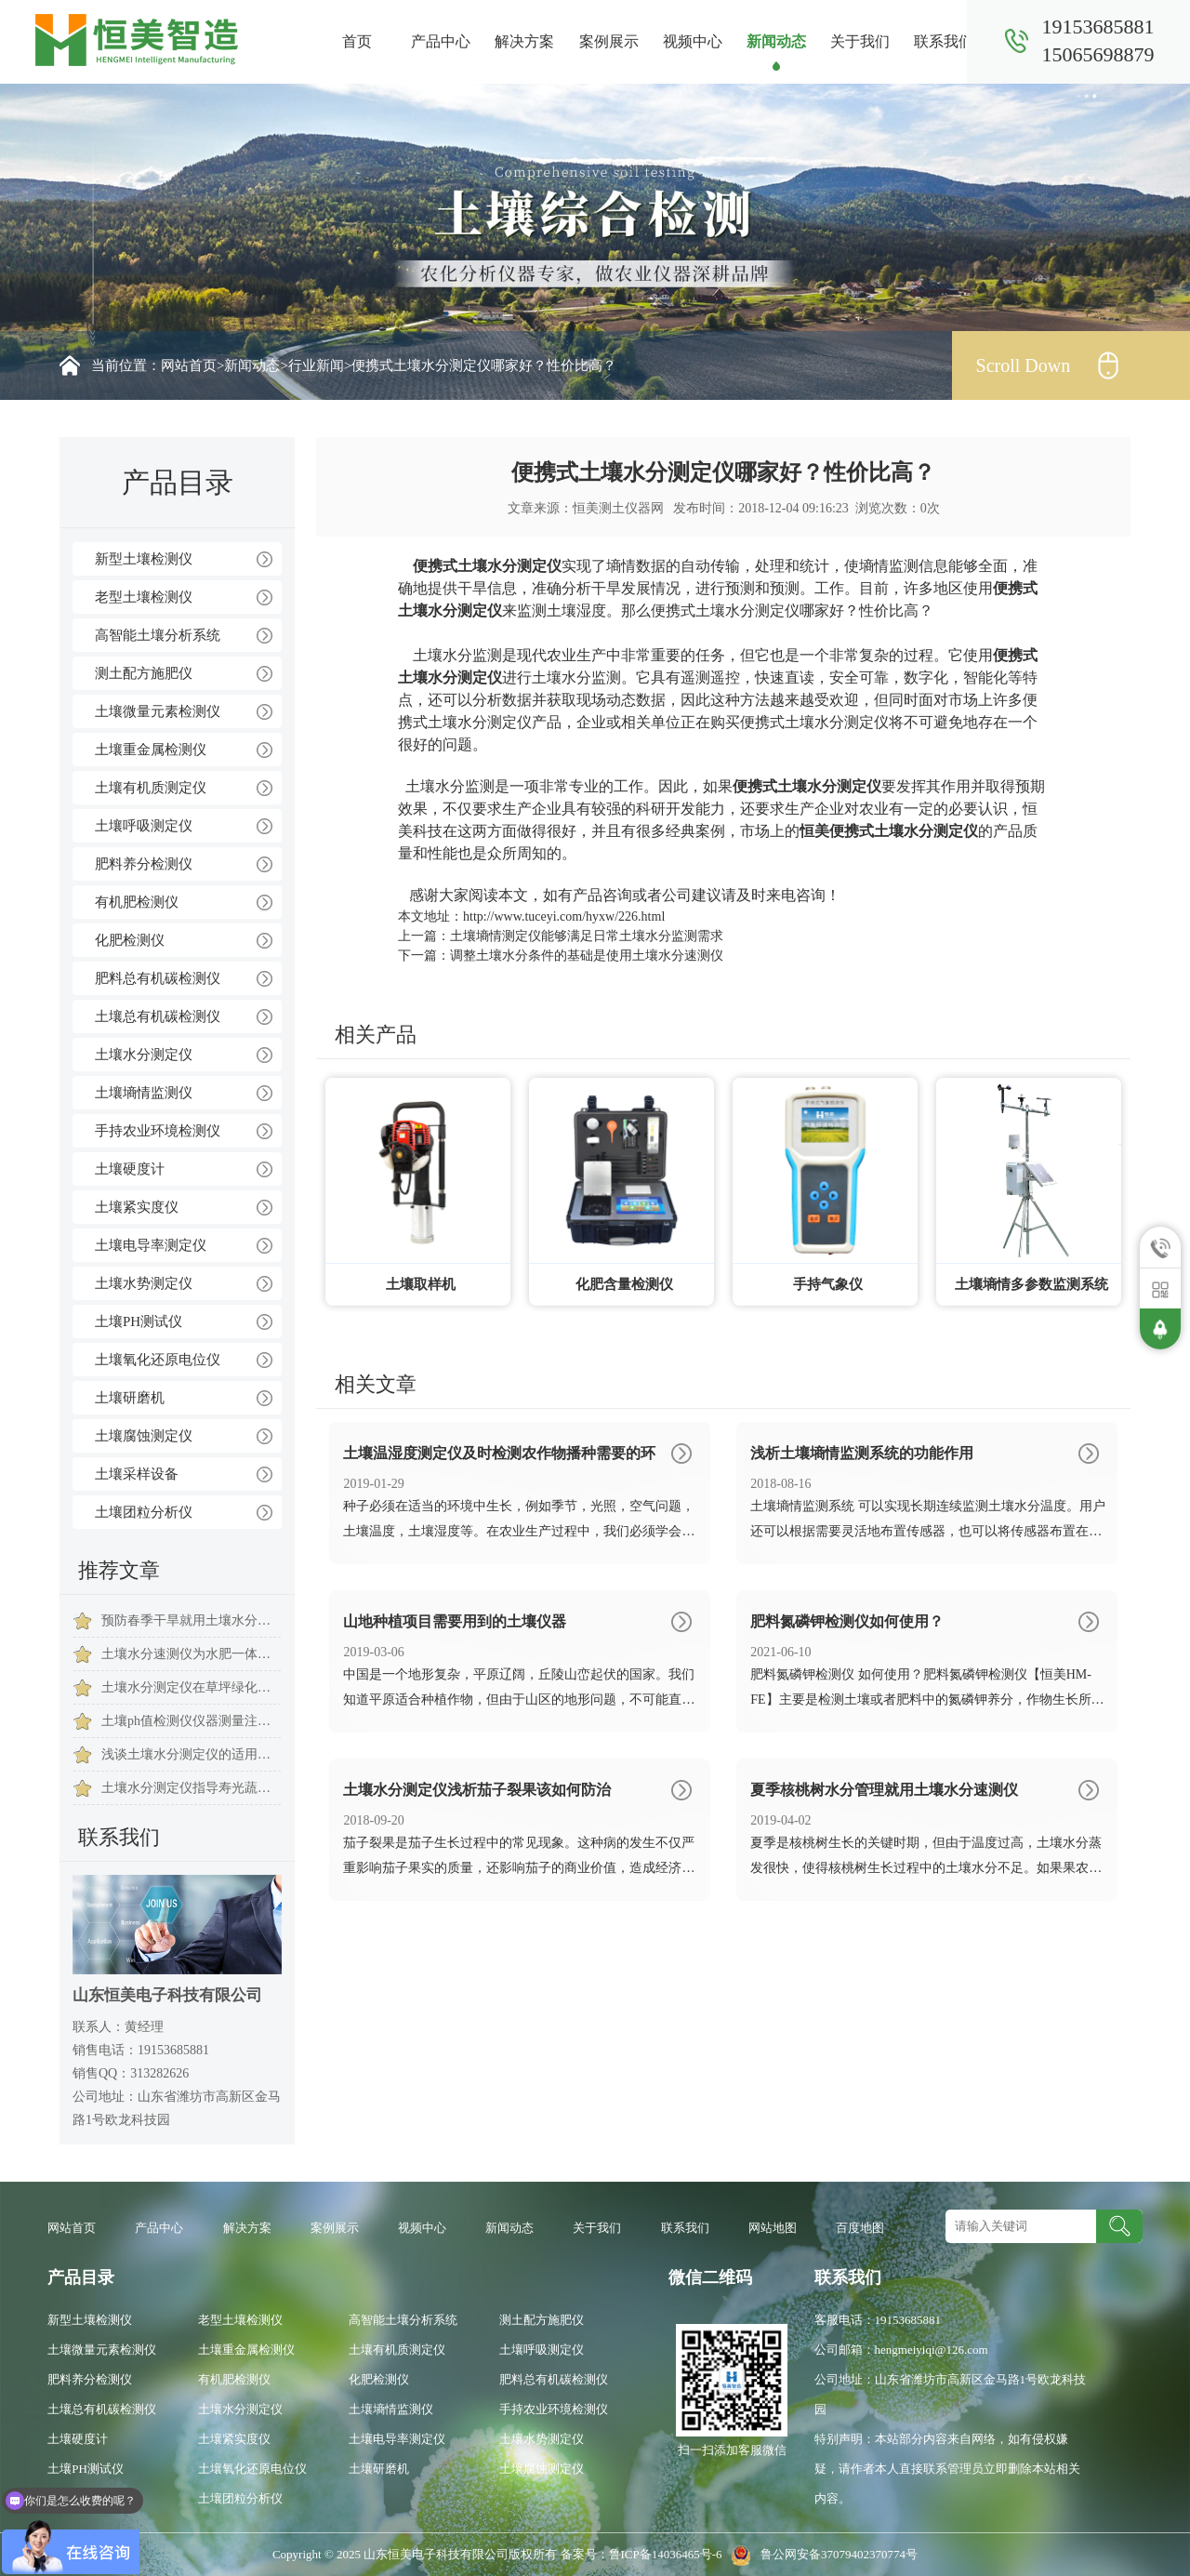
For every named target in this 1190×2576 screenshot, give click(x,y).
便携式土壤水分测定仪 (487, 566)
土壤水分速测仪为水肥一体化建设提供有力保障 (191, 1654)
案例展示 (609, 41)
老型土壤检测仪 (143, 597)
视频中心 (692, 41)
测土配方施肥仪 (143, 673)
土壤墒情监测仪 (143, 1092)
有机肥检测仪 (136, 902)
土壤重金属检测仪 (150, 749)
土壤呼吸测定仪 (143, 825)
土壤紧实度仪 (136, 1207)
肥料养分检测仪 (143, 863)
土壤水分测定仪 (143, 1054)
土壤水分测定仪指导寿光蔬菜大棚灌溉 (191, 1788)
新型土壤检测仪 (143, 558)
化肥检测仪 (130, 940)
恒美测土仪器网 (618, 508)
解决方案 (524, 41)
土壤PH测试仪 (138, 1321)
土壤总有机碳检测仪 (157, 1016)
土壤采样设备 (136, 1474)
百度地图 (860, 2228)
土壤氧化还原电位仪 (157, 1359)
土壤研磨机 (130, 1397)
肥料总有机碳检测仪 (157, 978)
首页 (357, 41)
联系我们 (943, 41)
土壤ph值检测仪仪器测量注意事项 (191, 1721)
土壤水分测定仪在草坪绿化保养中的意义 (191, 1687)
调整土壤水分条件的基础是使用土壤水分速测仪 (586, 956)
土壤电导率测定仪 (150, 1245)
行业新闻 (316, 365)
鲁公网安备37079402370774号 (821, 2554)
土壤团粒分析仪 (143, 1512)
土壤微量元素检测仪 (157, 711)
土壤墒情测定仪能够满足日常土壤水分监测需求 (586, 936)
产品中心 (440, 41)
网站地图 (772, 2228)
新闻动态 (776, 41)
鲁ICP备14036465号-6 (667, 2554)
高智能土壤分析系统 (157, 635)
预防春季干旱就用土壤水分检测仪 (191, 1620)
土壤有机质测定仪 (150, 787)
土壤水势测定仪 (143, 1283)
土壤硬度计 (130, 1169)
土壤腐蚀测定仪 (143, 1435)
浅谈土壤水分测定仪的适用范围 (191, 1754)
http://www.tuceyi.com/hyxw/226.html (564, 916)
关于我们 (860, 41)
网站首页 (189, 365)
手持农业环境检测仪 (157, 1130)
